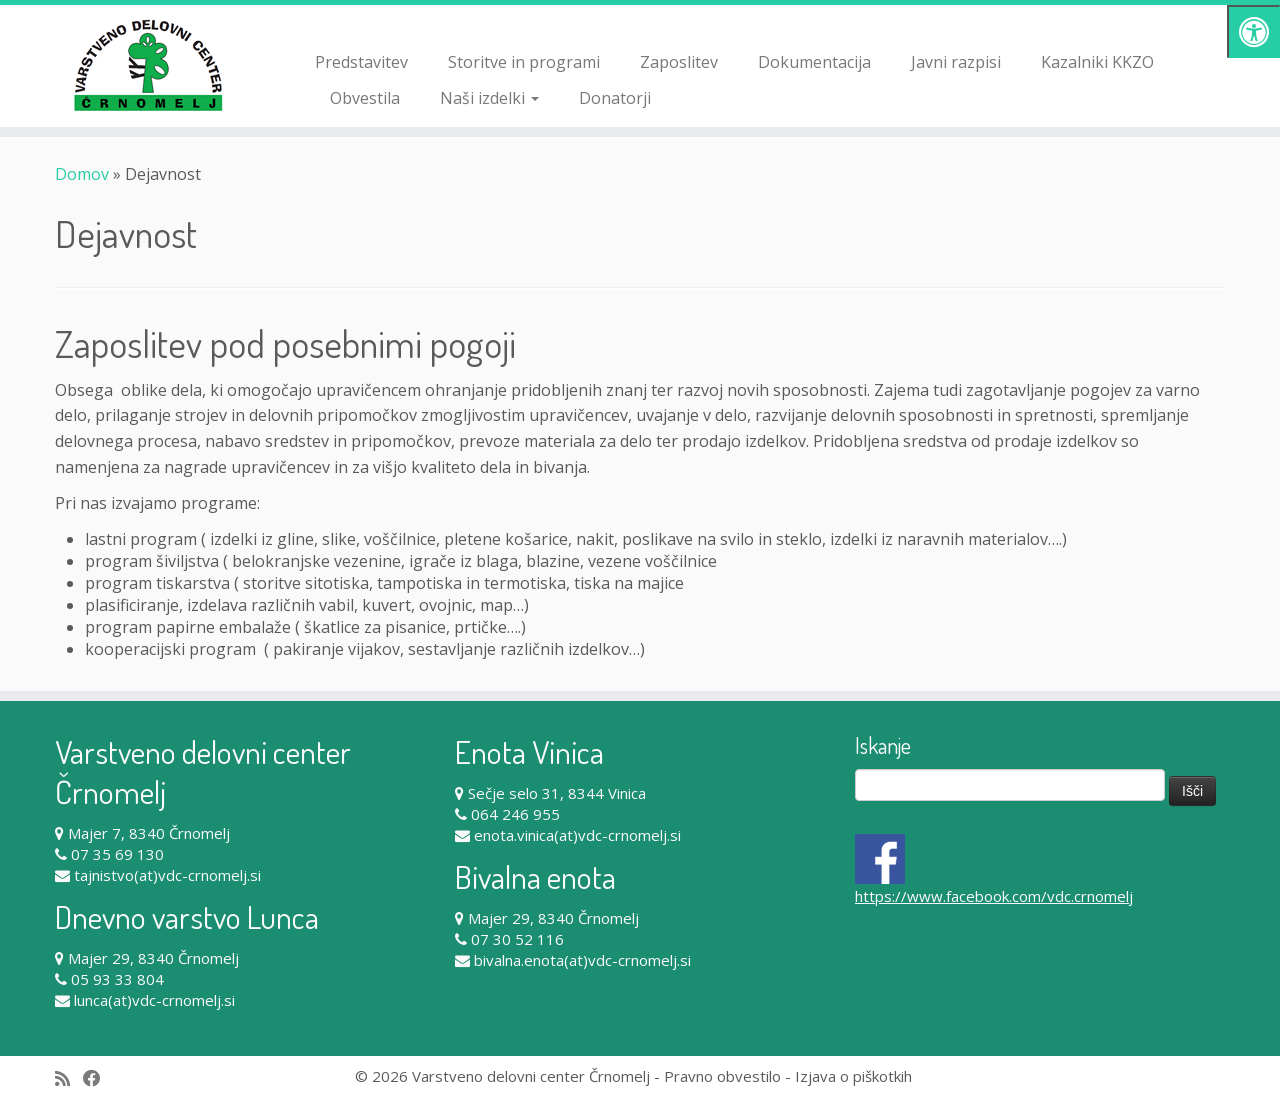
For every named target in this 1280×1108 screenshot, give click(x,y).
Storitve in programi (524, 62)
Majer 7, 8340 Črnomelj (149, 833)
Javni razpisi (956, 62)
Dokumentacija (814, 62)
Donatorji (615, 98)
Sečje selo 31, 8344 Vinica (557, 793)
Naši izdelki (489, 98)
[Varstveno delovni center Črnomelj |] (147, 65)
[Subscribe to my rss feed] (69, 1078)
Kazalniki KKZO (1097, 62)
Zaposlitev (679, 62)
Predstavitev (361, 62)
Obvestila (365, 98)
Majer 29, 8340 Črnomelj (153, 958)
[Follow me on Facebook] (98, 1078)
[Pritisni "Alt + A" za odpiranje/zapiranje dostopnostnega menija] (1253, 31)
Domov (82, 174)
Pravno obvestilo (722, 1076)
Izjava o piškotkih (853, 1076)
